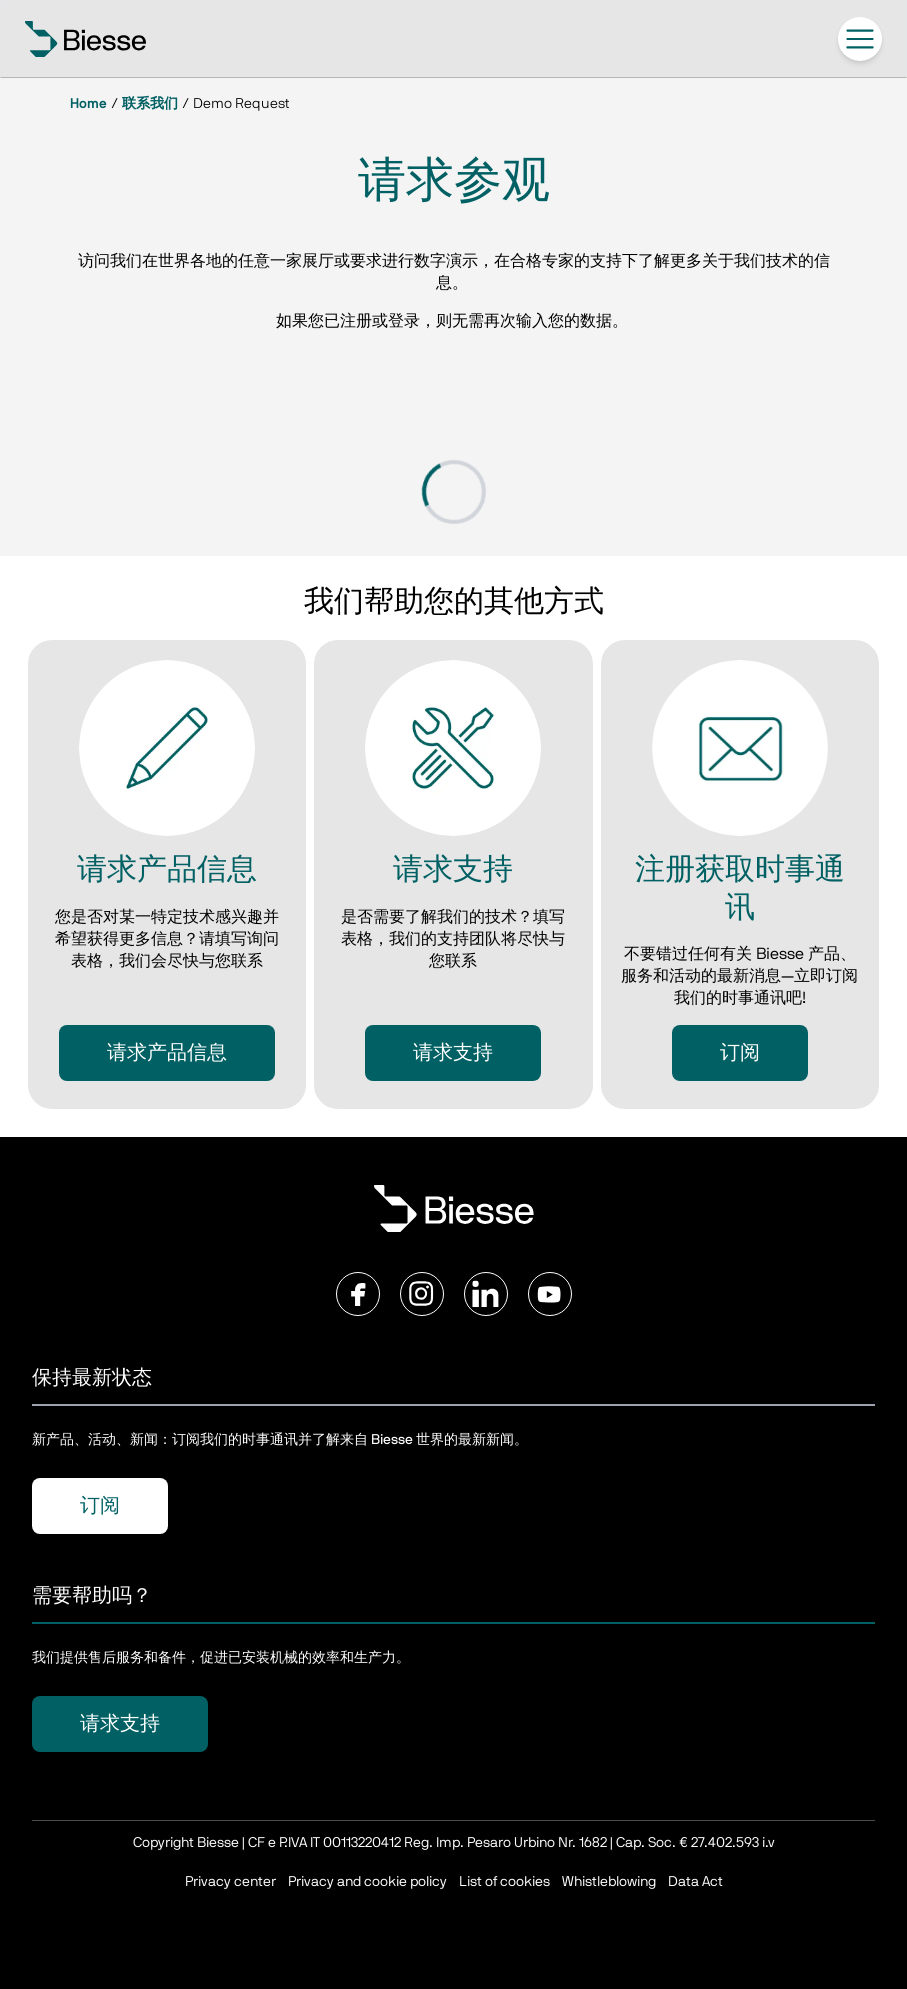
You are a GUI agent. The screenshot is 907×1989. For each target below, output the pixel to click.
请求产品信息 (167, 1053)
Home (88, 104)
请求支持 (453, 1053)
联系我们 (150, 104)
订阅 (740, 1053)
